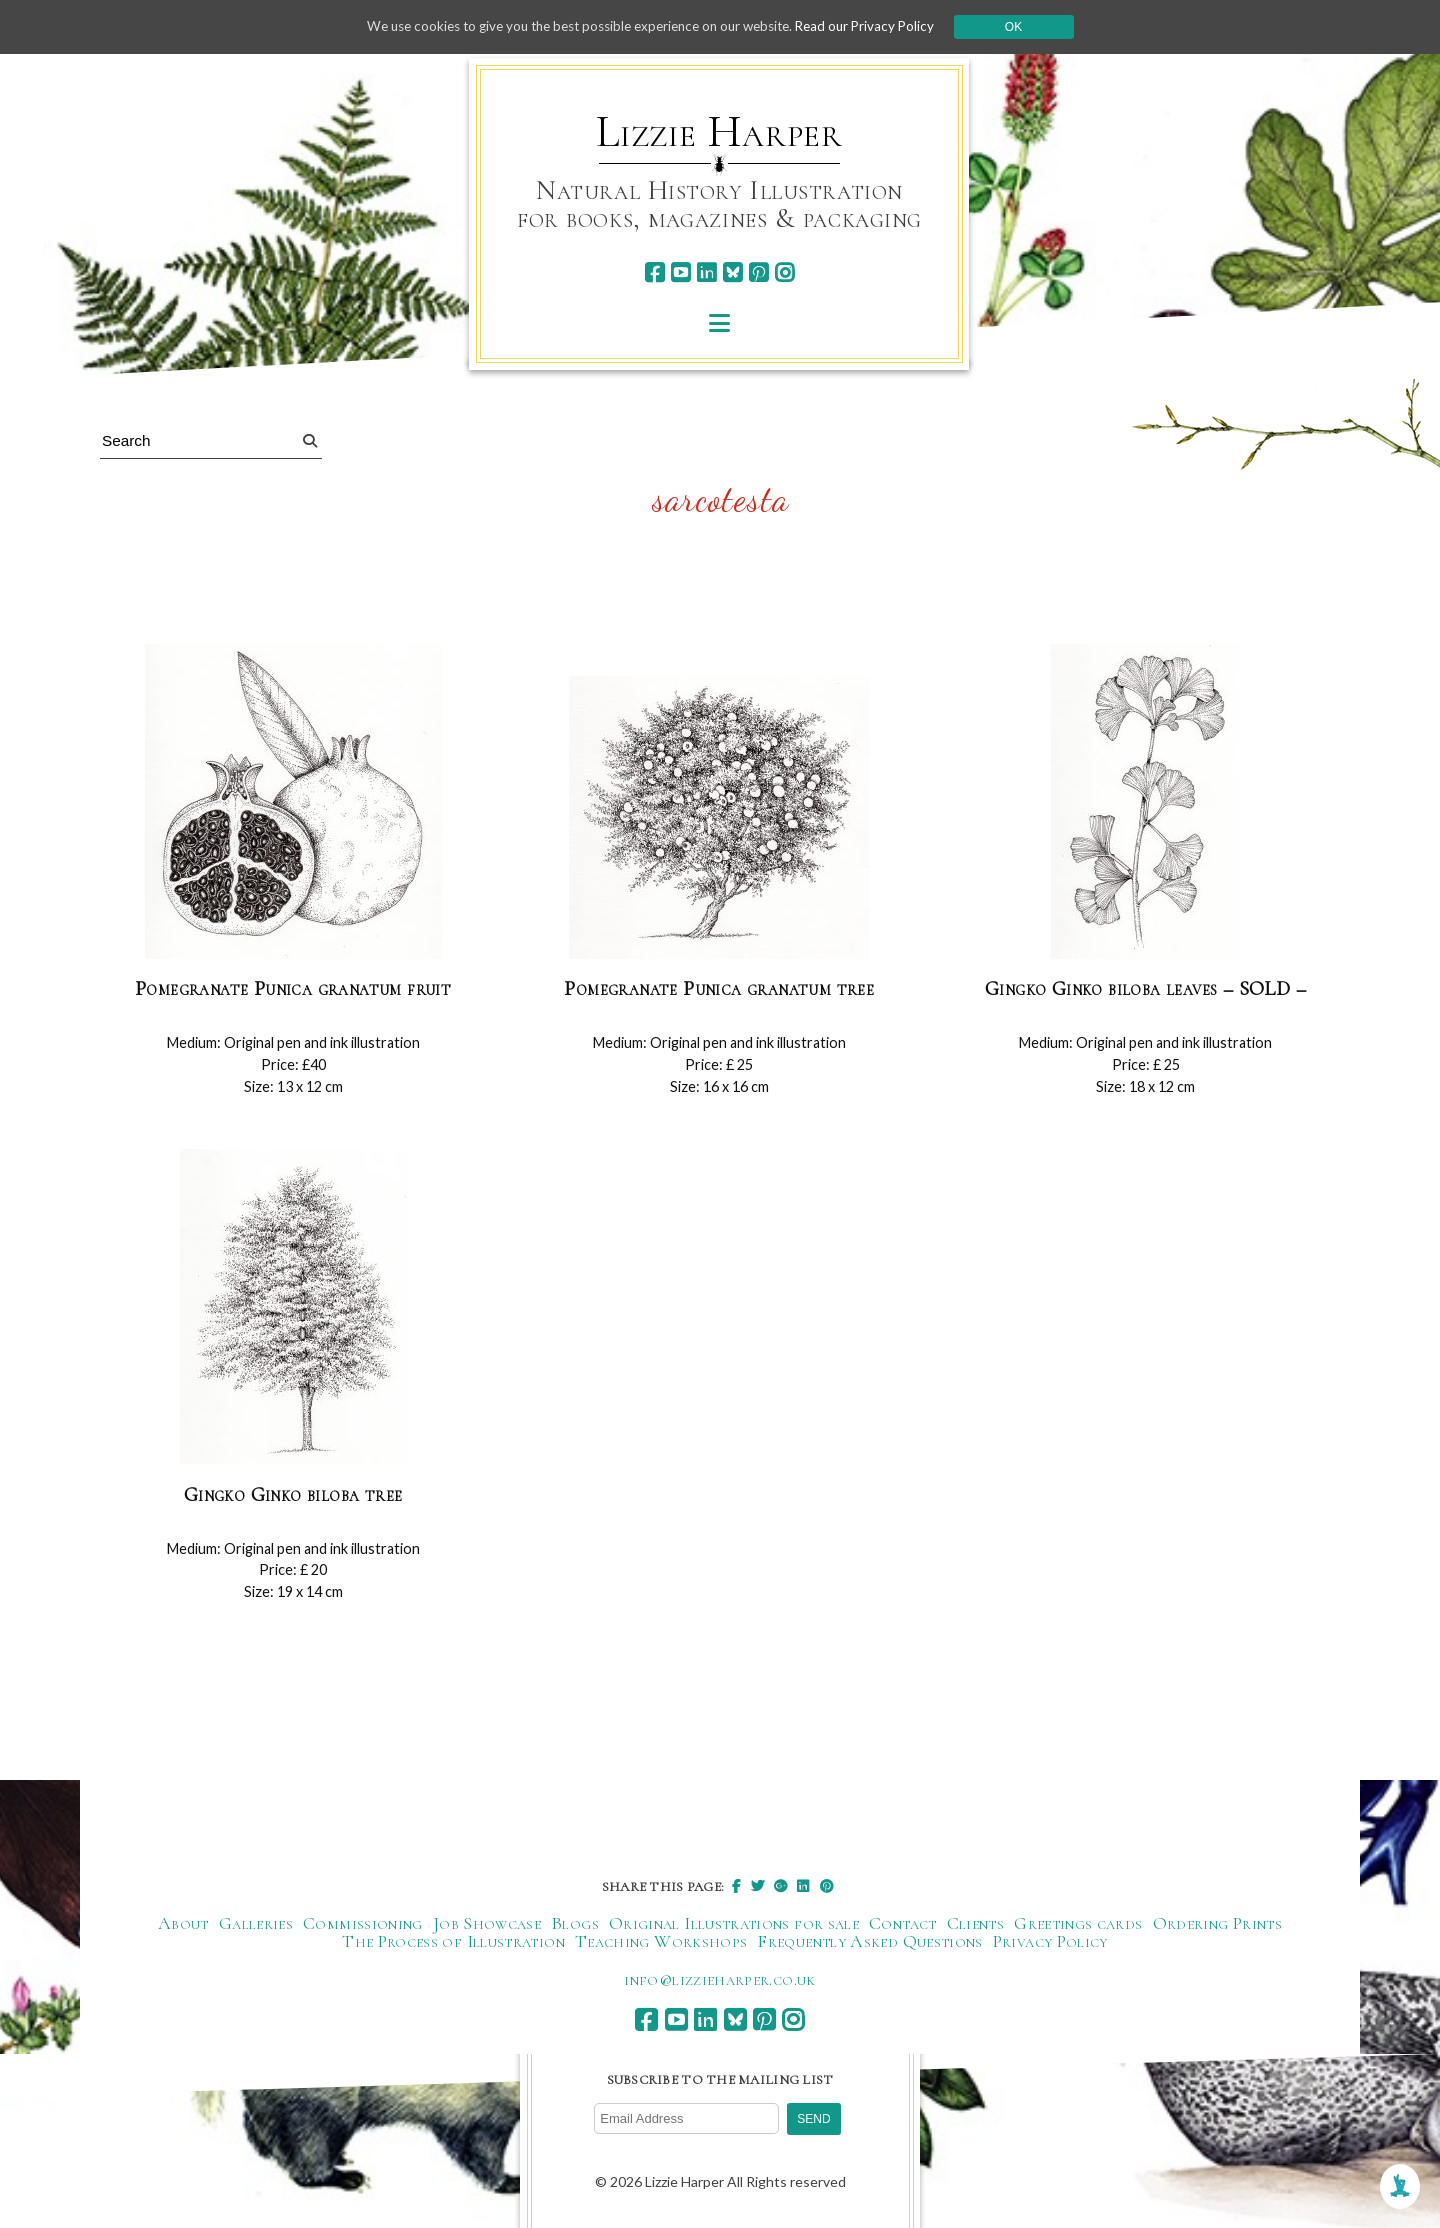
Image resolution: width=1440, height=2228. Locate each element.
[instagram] (784, 272)
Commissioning (363, 1923)
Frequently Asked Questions (869, 1941)
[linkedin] (706, 272)
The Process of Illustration (453, 1941)
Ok (1031, 27)
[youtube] (680, 272)
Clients (976, 1923)
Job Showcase (487, 1923)
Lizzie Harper (719, 132)
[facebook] (654, 272)
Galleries (256, 1923)
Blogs (575, 1923)
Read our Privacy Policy (880, 26)
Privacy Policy (1050, 1941)
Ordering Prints (1217, 1923)
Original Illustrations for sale (734, 1923)
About (183, 1923)
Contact (903, 1923)
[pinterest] (758, 272)
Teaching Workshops (661, 1941)
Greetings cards (1078, 1923)
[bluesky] (732, 272)
